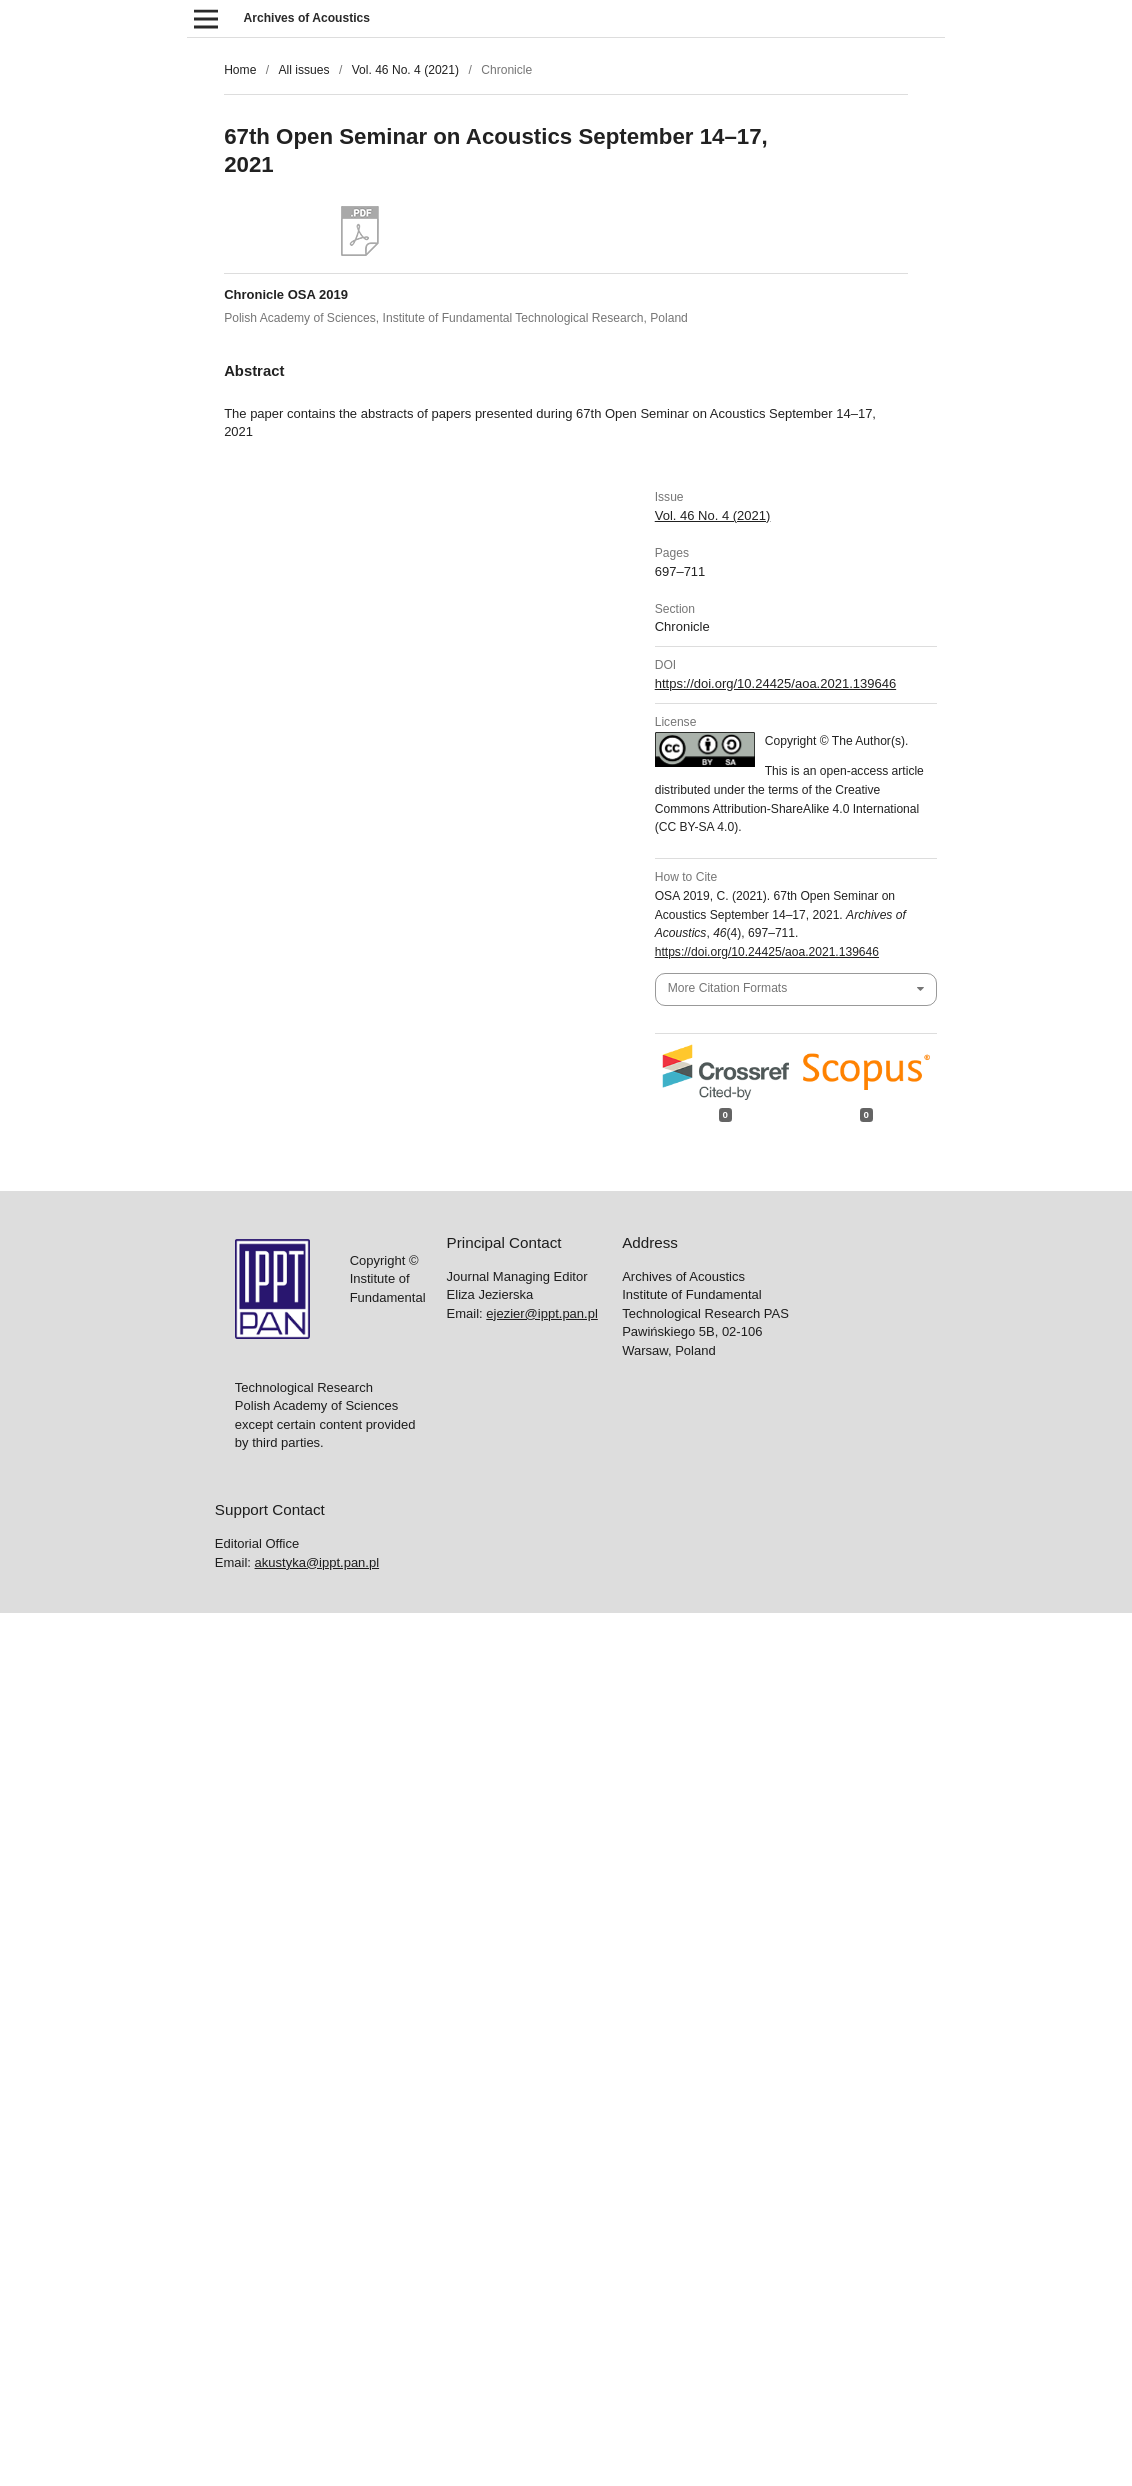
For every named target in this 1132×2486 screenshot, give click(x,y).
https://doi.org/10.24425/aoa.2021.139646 (775, 683)
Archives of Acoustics (307, 18)
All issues (303, 70)
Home (240, 70)
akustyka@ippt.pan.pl (317, 1562)
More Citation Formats (727, 988)
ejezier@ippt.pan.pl (541, 1313)
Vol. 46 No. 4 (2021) (405, 70)
